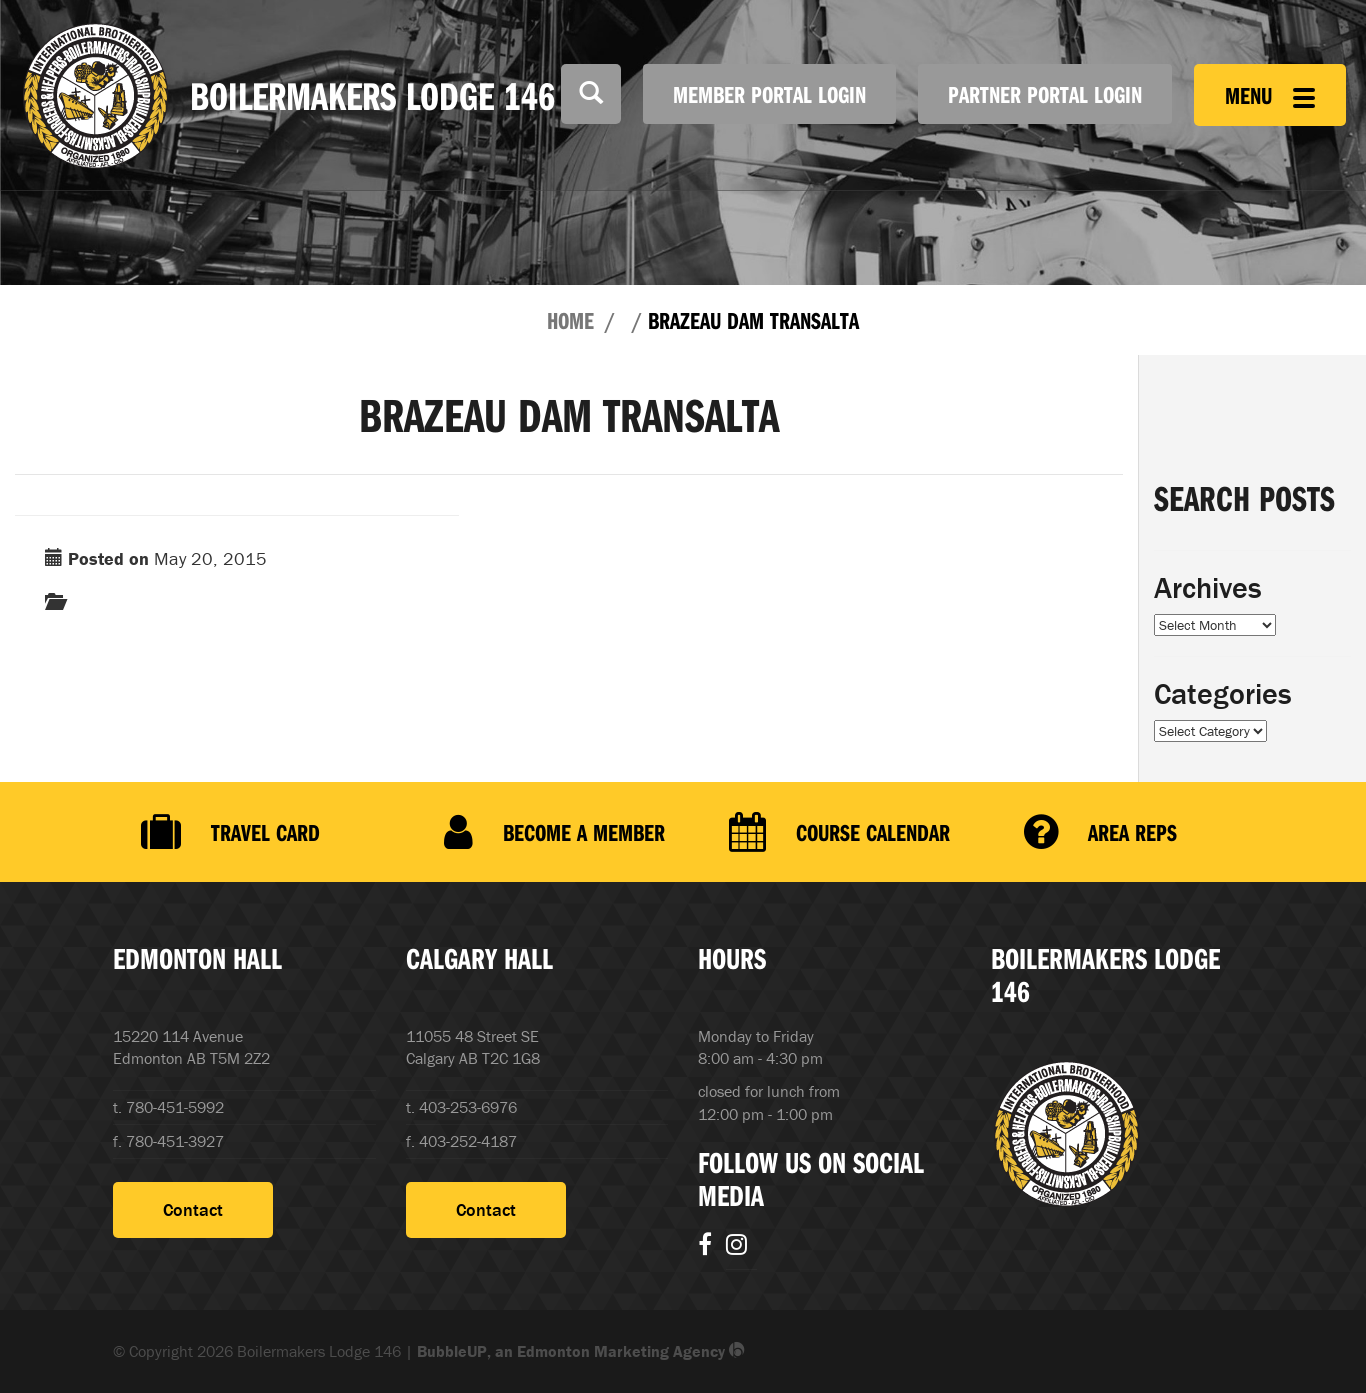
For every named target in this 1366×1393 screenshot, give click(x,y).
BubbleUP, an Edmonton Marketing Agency (581, 1351)
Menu (1270, 95)
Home (570, 320)
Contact (193, 1209)
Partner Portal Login (1045, 94)
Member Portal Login (769, 94)
